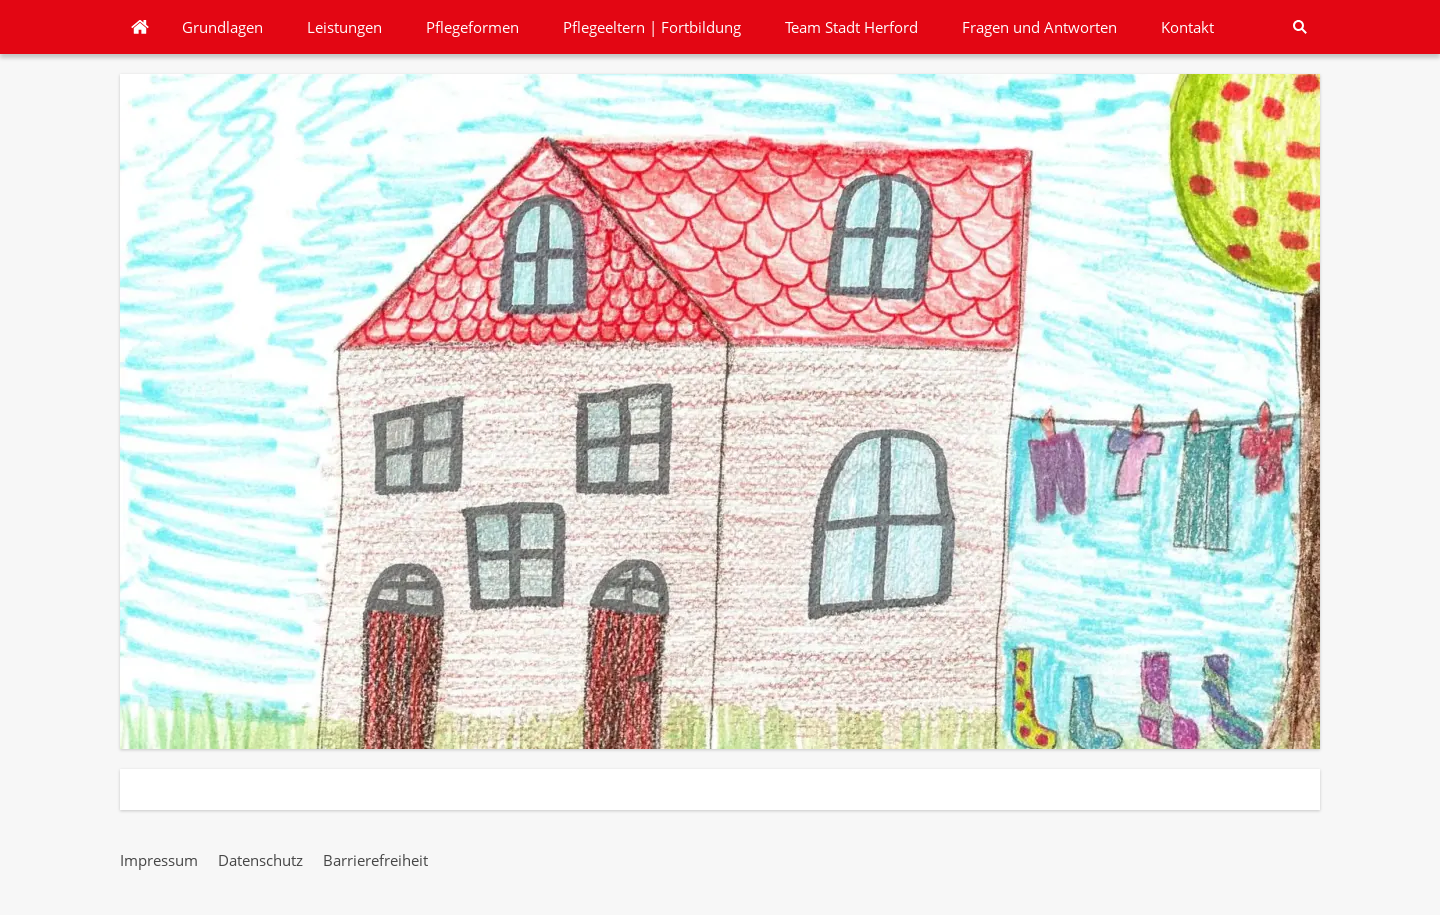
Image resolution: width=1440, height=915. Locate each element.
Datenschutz (260, 860)
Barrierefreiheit (375, 860)
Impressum (159, 860)
